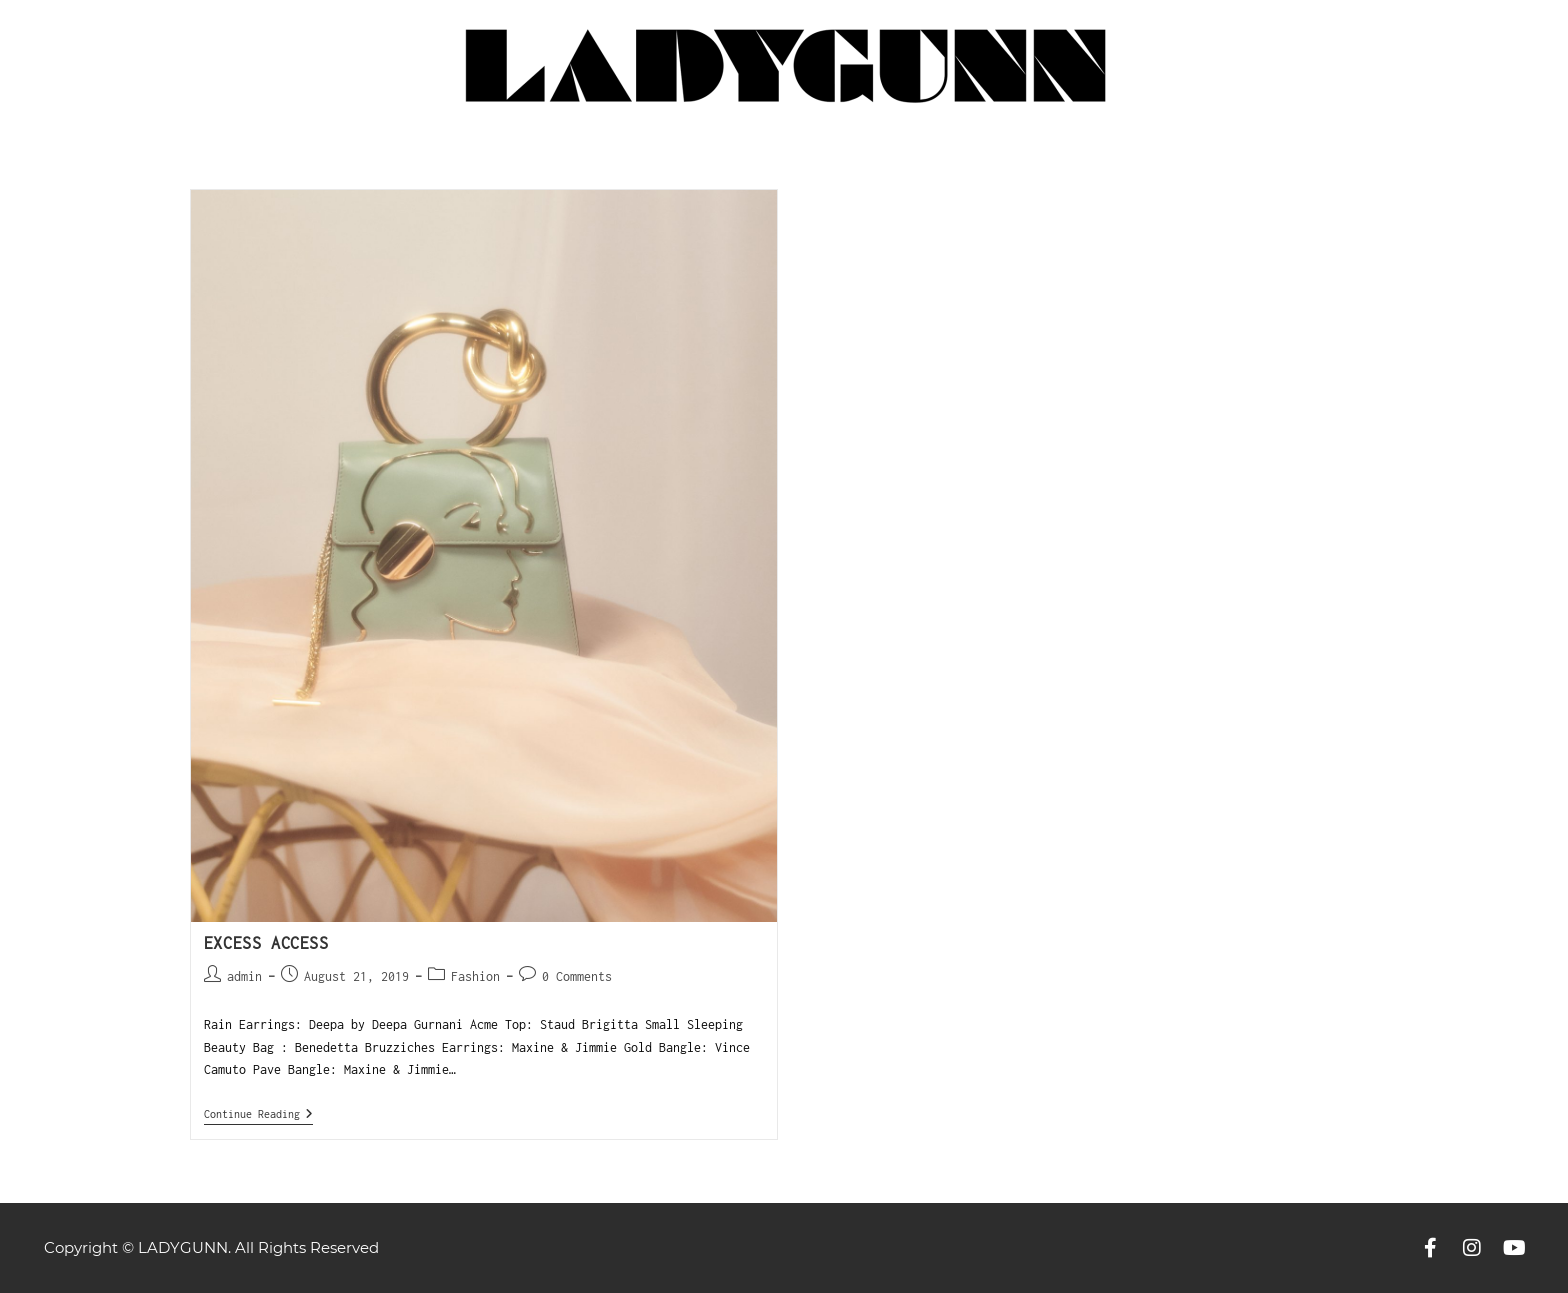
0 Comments (577, 976)
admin (244, 976)
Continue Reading (258, 1113)
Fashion (475, 976)
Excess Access (266, 943)
